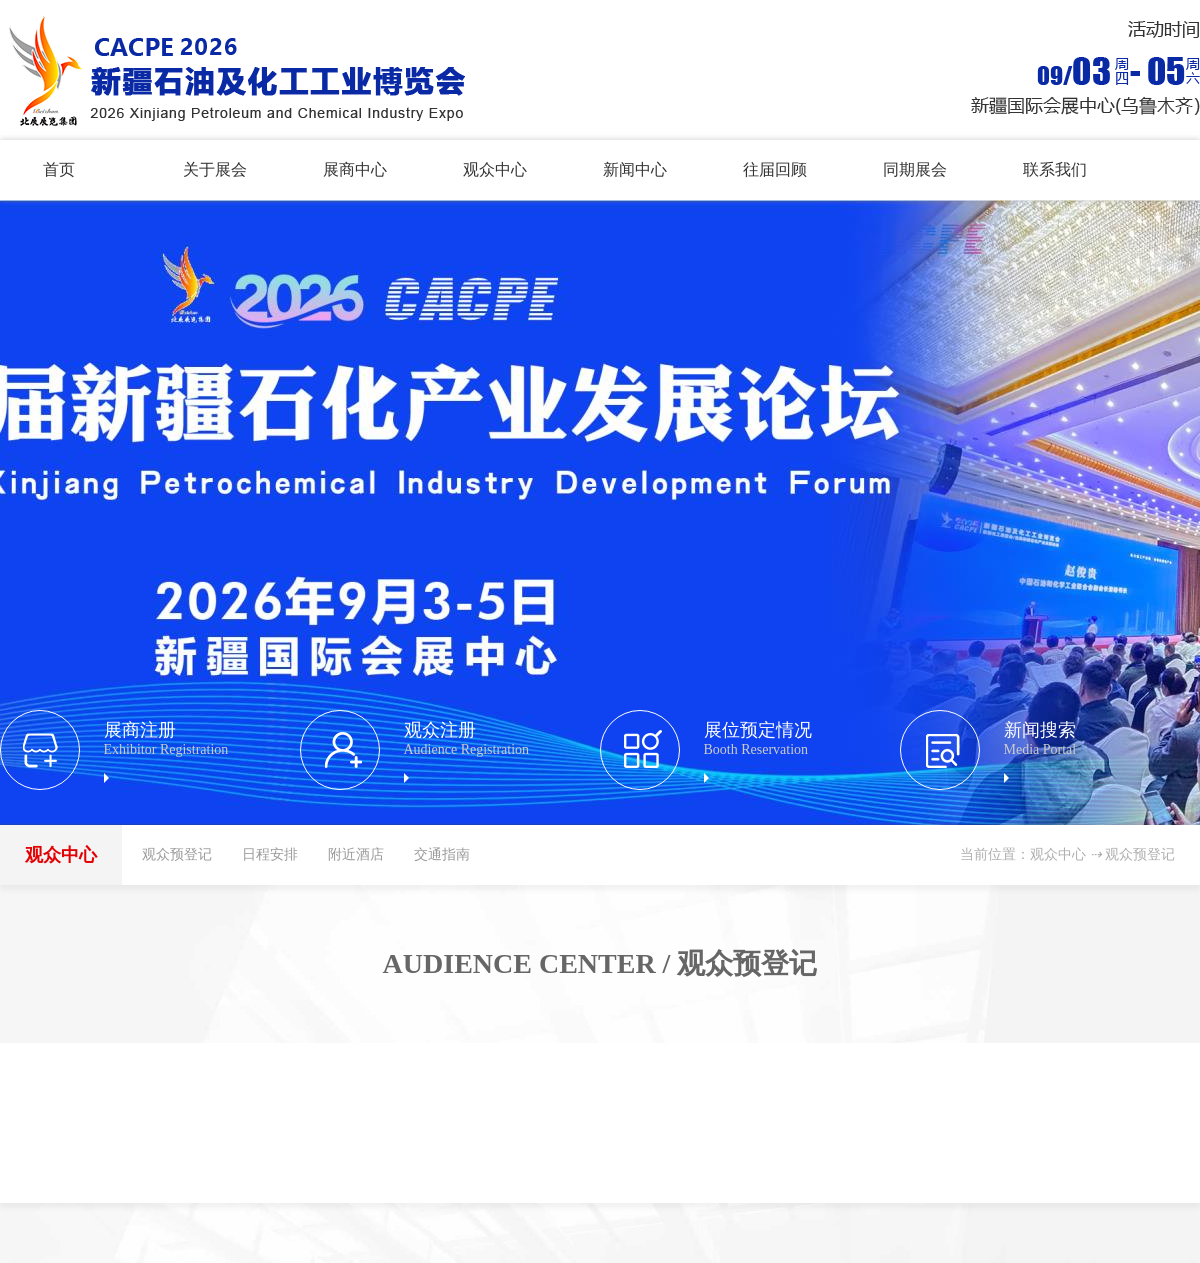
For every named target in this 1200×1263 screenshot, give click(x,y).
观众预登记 (177, 854)
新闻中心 (635, 169)
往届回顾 (775, 169)
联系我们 (1055, 169)
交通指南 (442, 854)
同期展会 (915, 169)
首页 (59, 169)
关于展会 (215, 169)
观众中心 (495, 169)
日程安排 (270, 854)
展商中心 (355, 169)
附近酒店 (356, 854)
